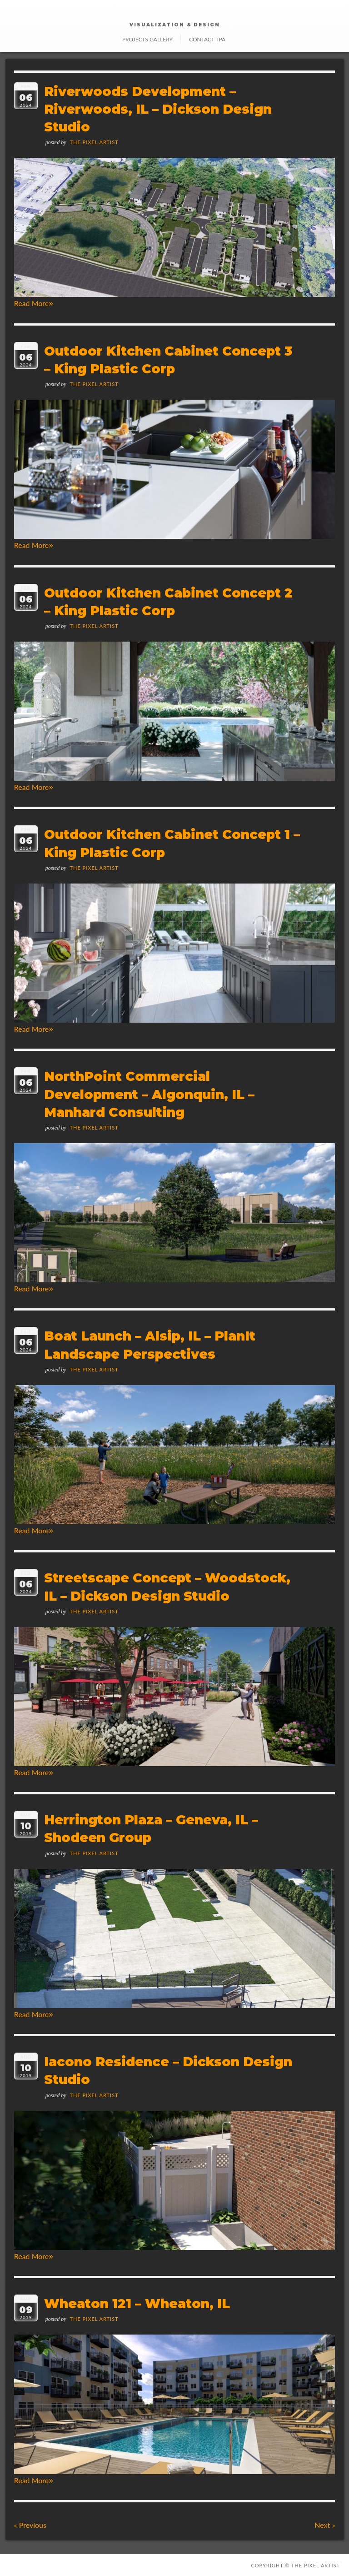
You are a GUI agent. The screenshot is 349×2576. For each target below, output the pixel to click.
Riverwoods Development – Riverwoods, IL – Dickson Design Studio (158, 109)
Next (324, 2525)
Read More (34, 303)
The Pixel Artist (94, 142)
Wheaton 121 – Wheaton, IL (137, 2303)
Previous (30, 2525)
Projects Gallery (147, 39)
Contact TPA (207, 39)
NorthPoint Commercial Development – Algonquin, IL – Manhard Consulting (149, 1094)
